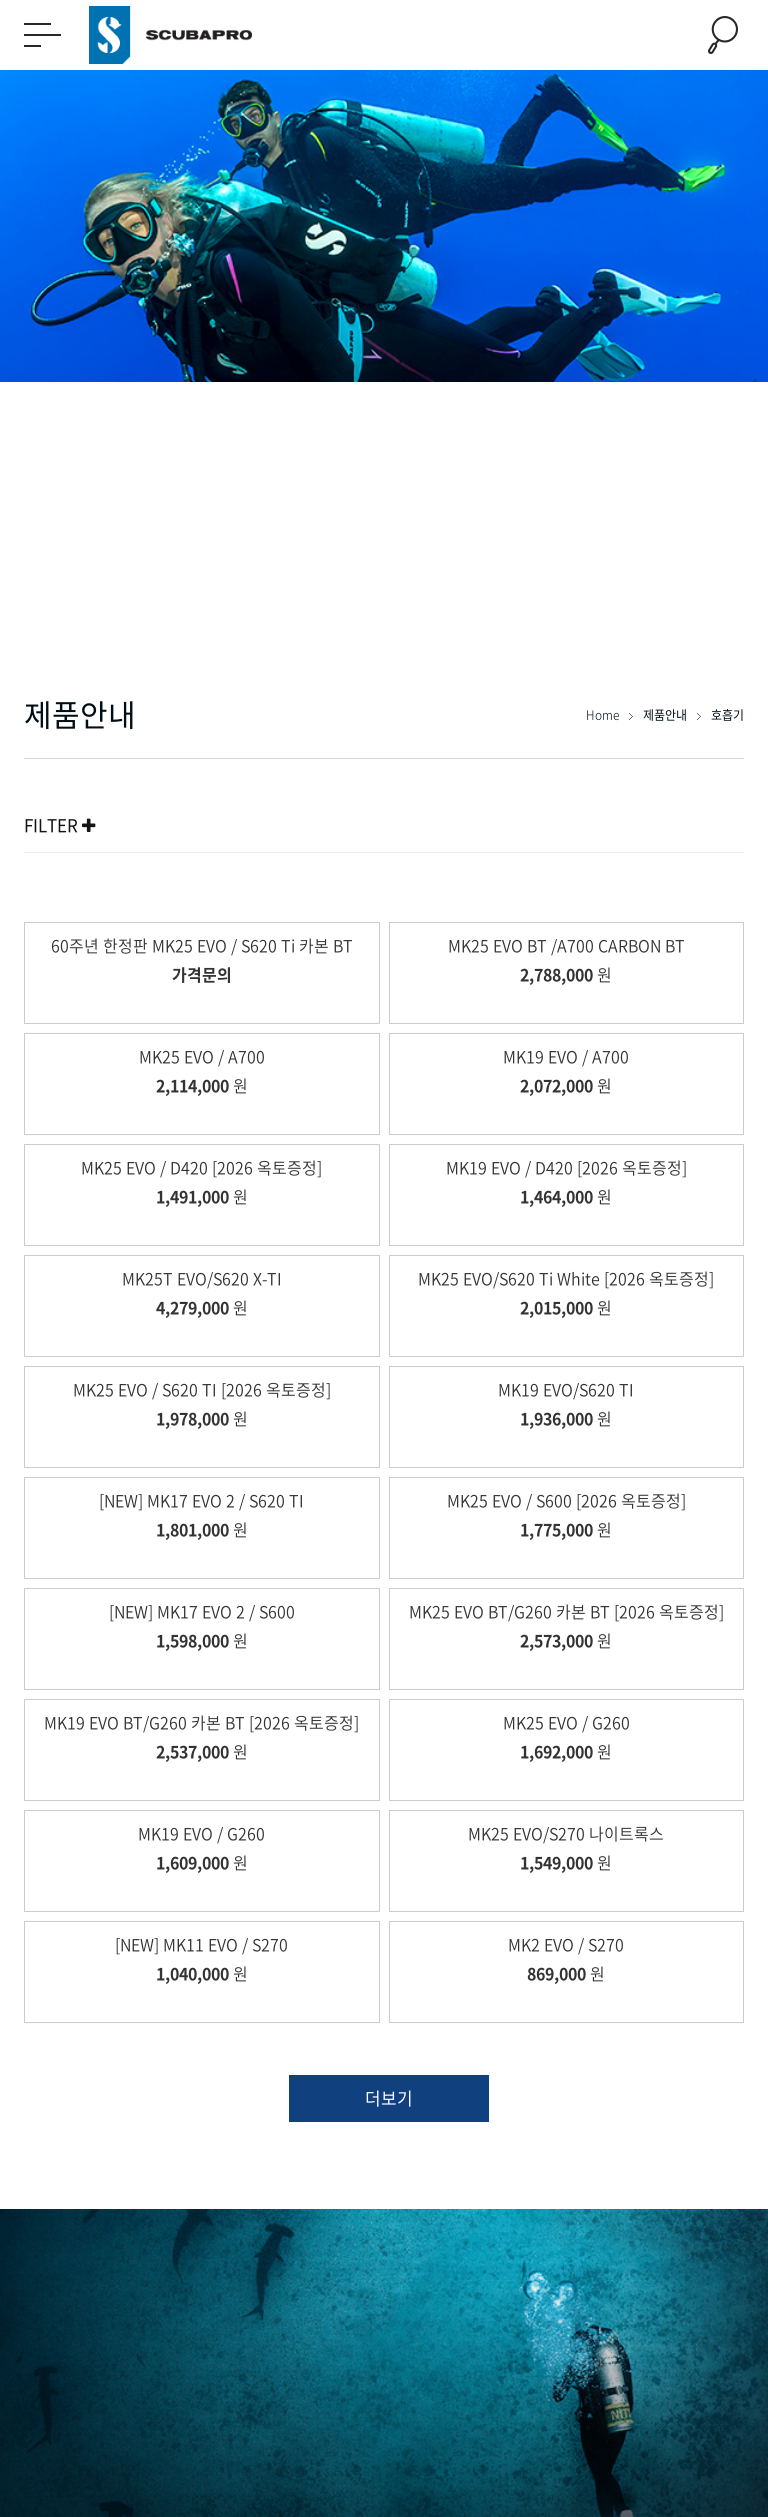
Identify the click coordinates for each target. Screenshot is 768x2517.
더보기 (389, 2097)
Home (604, 715)
